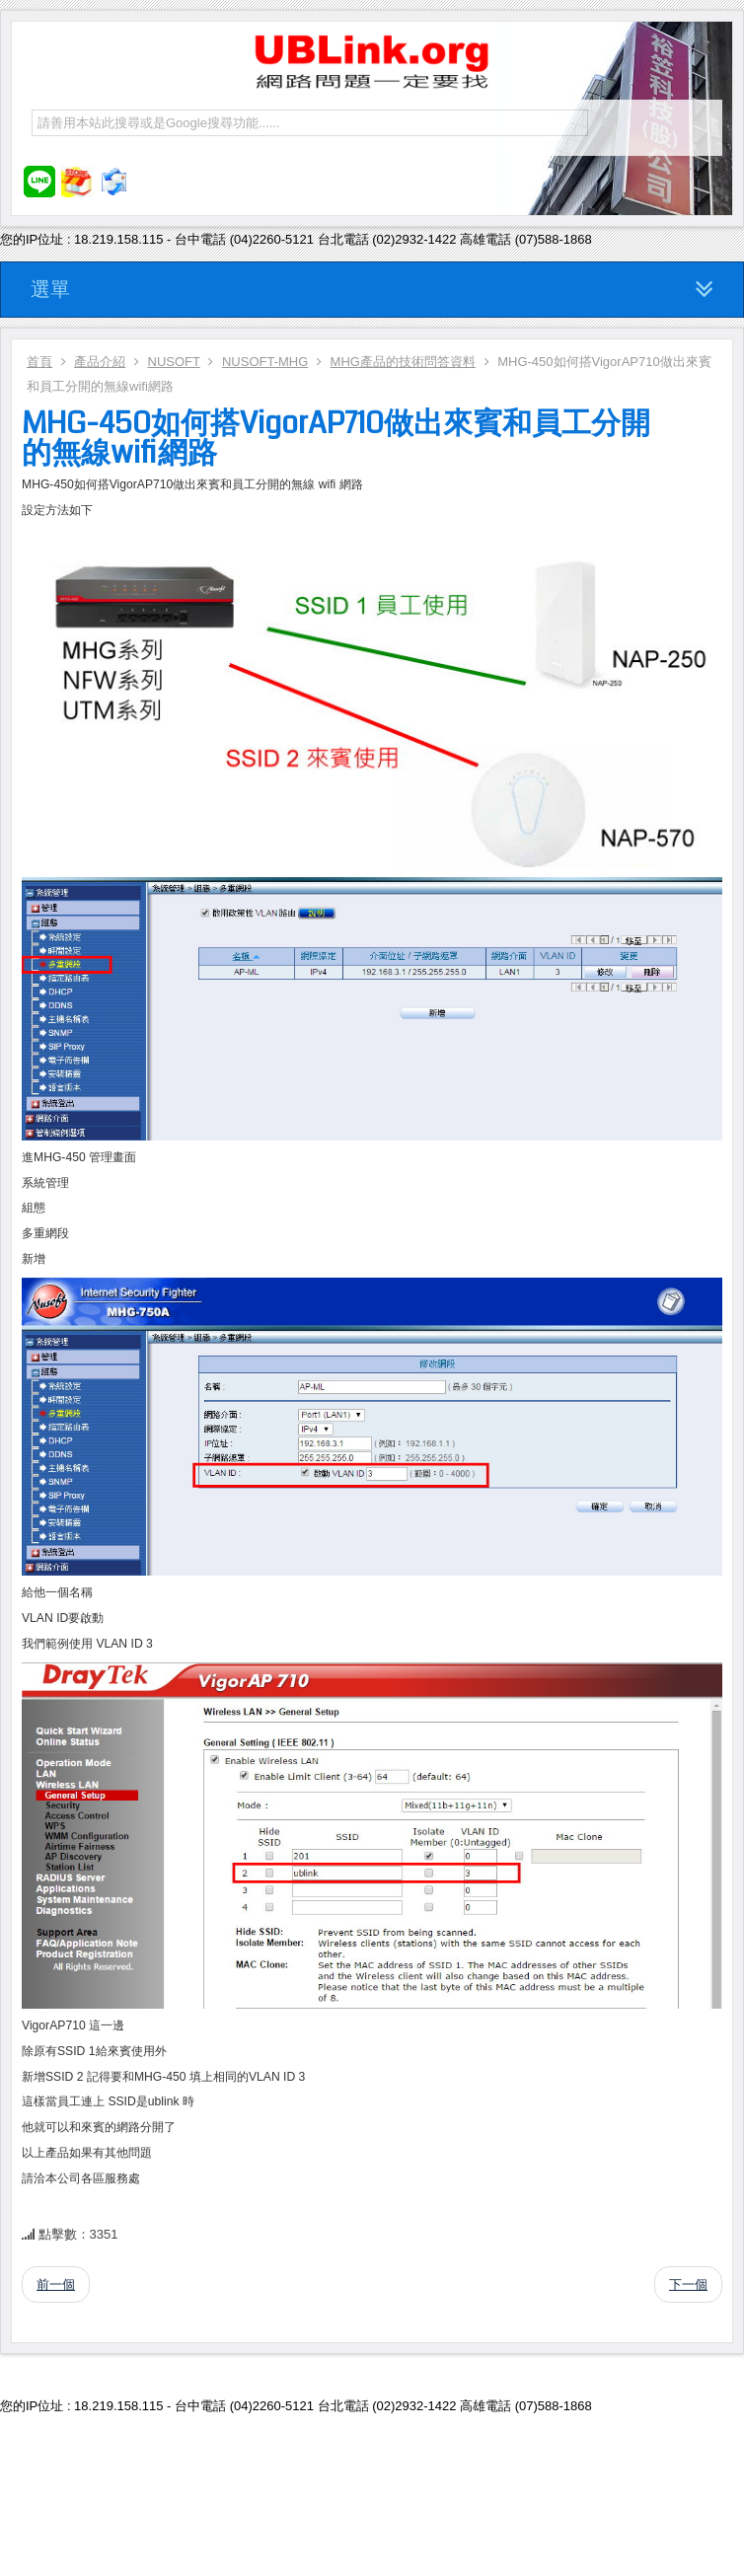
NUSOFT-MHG (265, 361)
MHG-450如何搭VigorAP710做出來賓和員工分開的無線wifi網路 (336, 438)
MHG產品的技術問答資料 (403, 361)
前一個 (56, 2284)
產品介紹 (99, 361)
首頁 (39, 361)
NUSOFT (174, 361)
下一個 (688, 2284)
